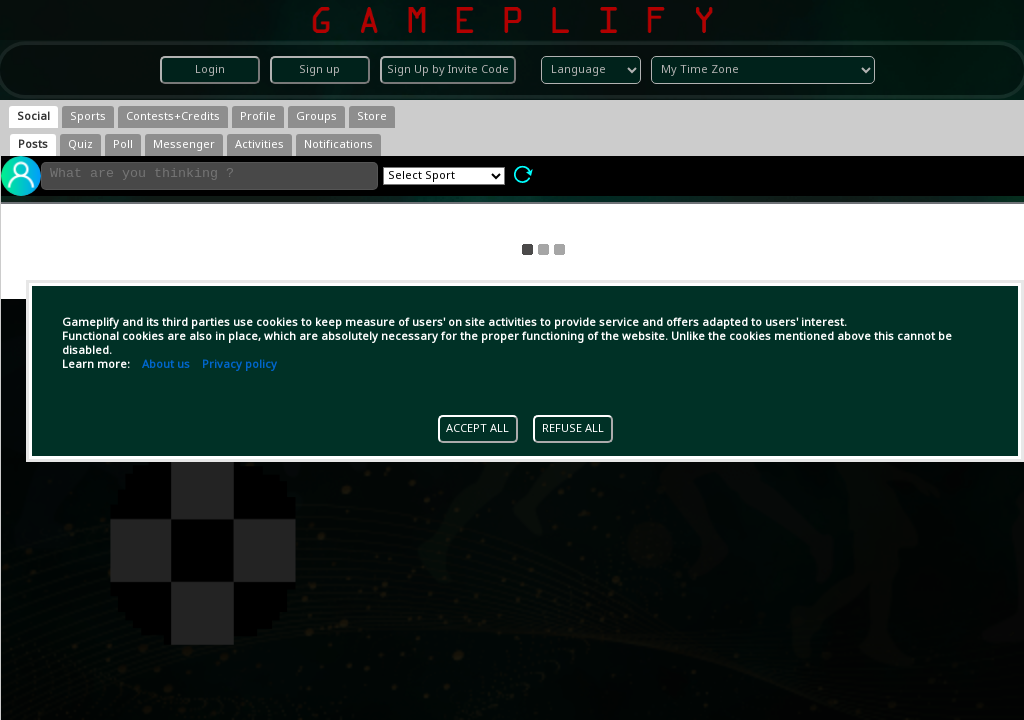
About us (166, 365)
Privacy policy (239, 365)
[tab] (33, 117)
